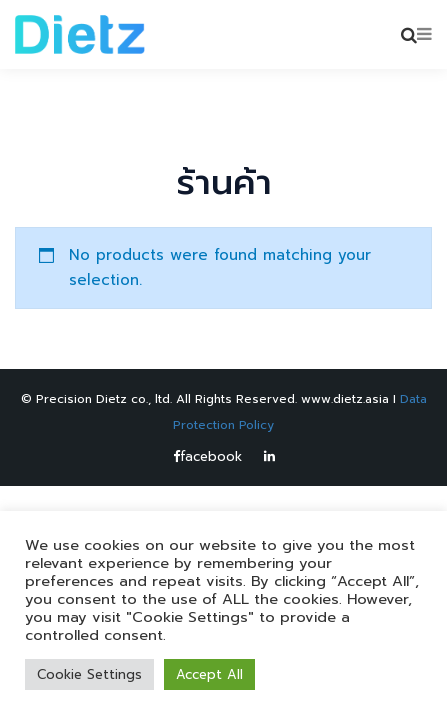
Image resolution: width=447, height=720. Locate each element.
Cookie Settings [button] (89, 674)
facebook (207, 456)
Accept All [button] (209, 674)
